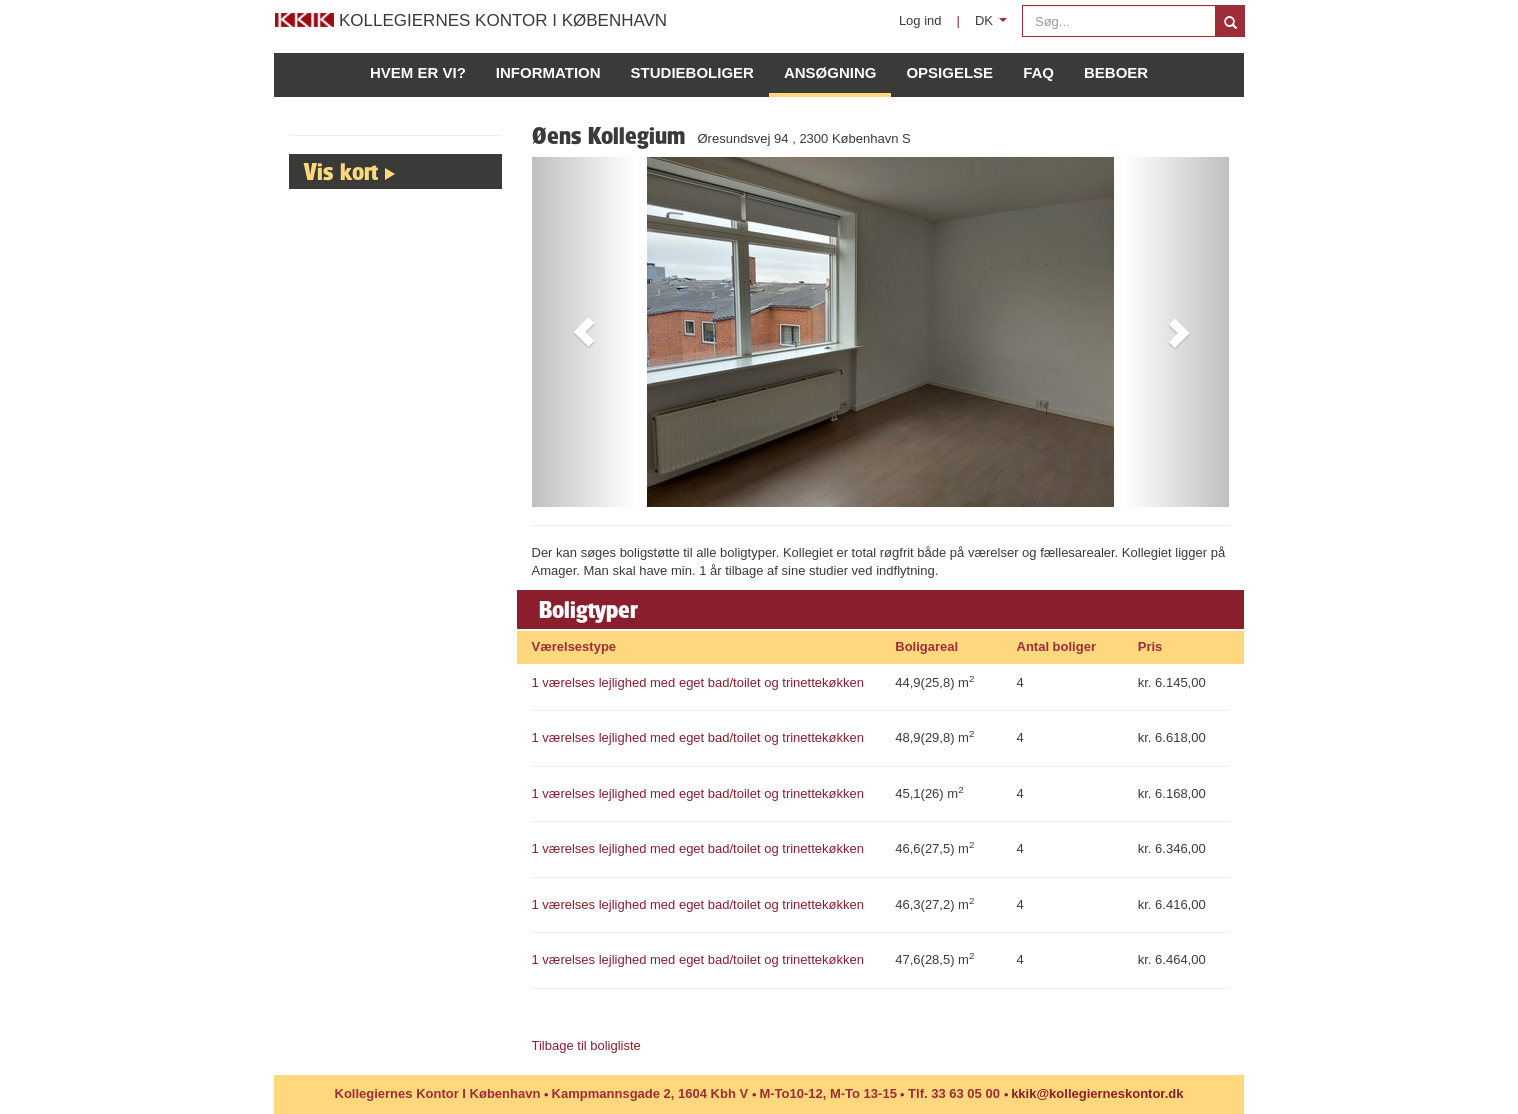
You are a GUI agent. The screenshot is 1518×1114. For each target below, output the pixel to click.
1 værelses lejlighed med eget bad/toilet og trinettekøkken (698, 682)
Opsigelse (949, 72)
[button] (584, 332)
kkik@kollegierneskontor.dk (1097, 1093)
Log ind (920, 20)
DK (994, 25)
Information (548, 72)
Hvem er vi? (418, 72)
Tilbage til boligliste (586, 1045)
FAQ (1038, 72)
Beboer (1116, 72)
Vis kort (341, 171)
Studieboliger (692, 72)
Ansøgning (830, 72)
